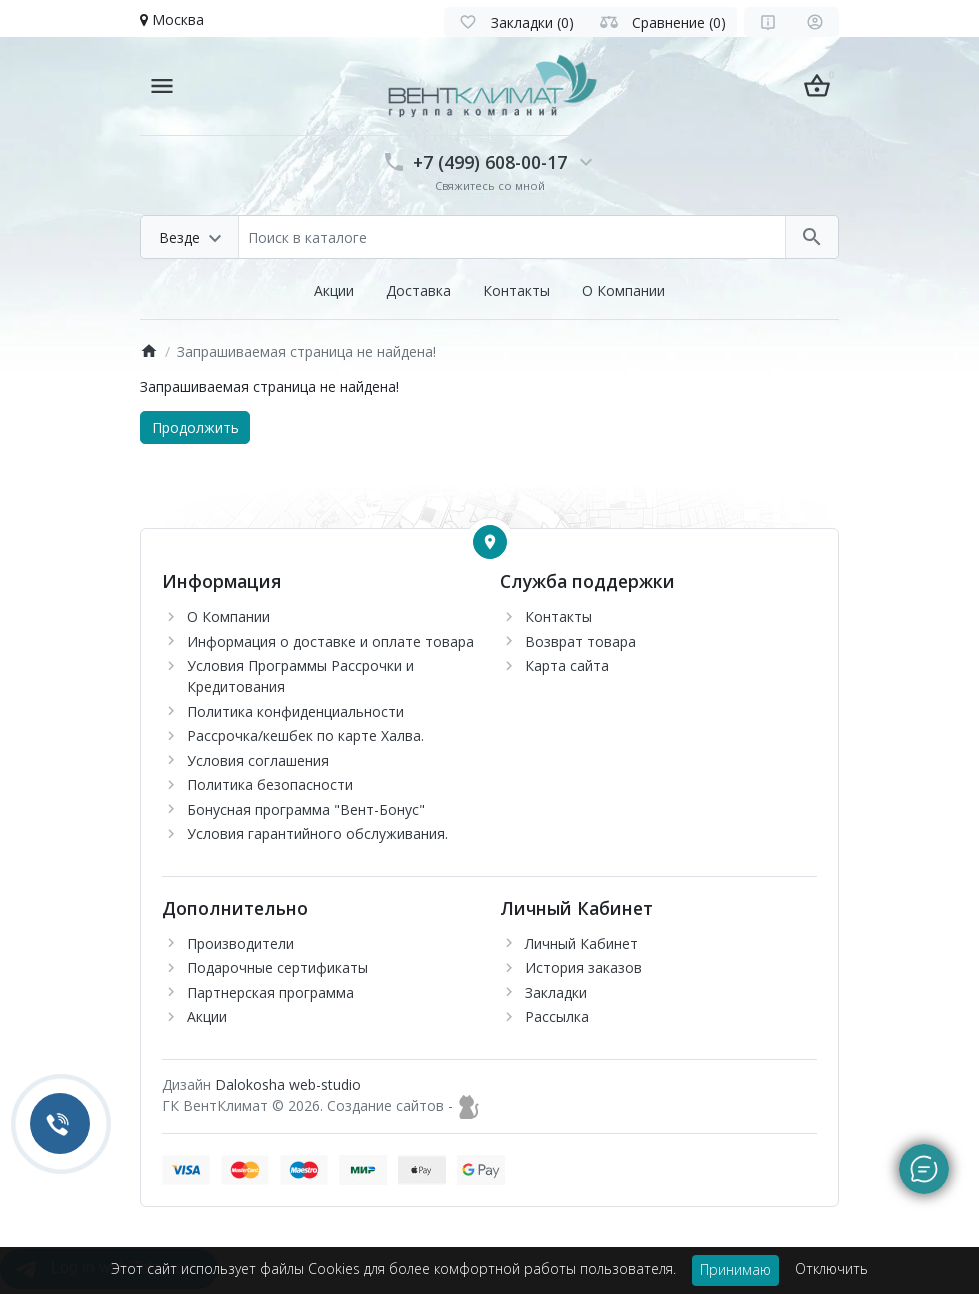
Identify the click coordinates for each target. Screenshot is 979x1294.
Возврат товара (580, 641)
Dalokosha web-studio (288, 1084)
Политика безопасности (270, 784)
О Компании (623, 290)
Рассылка (557, 1016)
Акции (334, 290)
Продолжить (195, 427)
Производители (240, 943)
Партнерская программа (270, 992)
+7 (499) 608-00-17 (490, 162)
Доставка (418, 290)
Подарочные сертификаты (277, 967)
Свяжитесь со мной (490, 185)
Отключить (831, 1268)
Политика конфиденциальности (295, 711)
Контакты (516, 290)
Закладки (556, 992)
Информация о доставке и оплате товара (330, 641)
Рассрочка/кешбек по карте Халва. (305, 735)
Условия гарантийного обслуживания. (317, 833)
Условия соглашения (258, 760)
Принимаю (735, 1269)
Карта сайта (567, 665)
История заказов (583, 967)
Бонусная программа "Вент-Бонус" (306, 809)
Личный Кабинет (581, 943)
